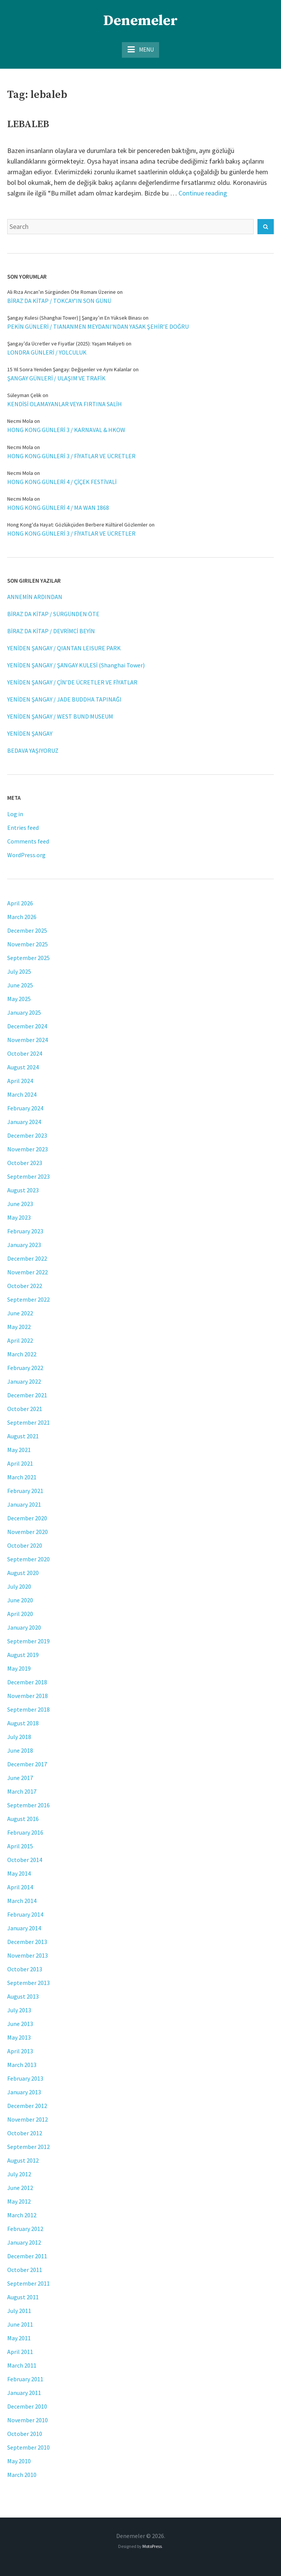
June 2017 (20, 1777)
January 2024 (24, 1122)
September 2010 (28, 2447)
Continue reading (202, 193)
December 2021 (27, 1395)
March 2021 (21, 1477)
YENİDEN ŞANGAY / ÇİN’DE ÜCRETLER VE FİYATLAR (72, 682)
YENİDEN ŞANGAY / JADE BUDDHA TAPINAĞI (64, 699)
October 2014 (24, 1859)
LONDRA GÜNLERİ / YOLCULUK (47, 352)
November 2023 (27, 1149)
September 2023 (28, 1176)
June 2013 (20, 2023)
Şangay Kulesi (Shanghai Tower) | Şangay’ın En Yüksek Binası (74, 317)
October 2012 (24, 2133)
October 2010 (24, 2433)
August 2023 (23, 1190)
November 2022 (27, 1272)
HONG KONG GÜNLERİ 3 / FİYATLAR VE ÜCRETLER (71, 456)
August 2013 (23, 1996)
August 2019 (23, 1654)
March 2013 (21, 2064)
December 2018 (27, 1682)
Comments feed (28, 841)
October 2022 (24, 1286)
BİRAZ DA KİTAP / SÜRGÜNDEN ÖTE (53, 614)
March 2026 (21, 917)
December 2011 (27, 2256)
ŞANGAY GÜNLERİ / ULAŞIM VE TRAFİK (56, 378)
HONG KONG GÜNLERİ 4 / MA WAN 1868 (58, 507)
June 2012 (20, 2187)
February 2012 (25, 2228)
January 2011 (24, 2392)
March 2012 (21, 2215)
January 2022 (24, 1381)
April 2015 (20, 1846)
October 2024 (24, 1053)
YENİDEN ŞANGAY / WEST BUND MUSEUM (60, 716)
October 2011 (24, 2269)
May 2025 (19, 999)
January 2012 (24, 2242)
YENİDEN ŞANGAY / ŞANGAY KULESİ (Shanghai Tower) (76, 665)
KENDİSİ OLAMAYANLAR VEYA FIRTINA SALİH (64, 404)
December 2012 (27, 2105)
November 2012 (27, 2119)
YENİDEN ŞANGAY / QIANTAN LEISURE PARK (64, 648)
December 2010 (27, 2406)
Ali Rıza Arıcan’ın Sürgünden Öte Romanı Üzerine (61, 291)
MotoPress (152, 2546)
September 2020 (28, 1559)
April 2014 (20, 1887)
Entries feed (23, 827)
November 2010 (27, 2420)
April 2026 (20, 903)
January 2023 (24, 1245)
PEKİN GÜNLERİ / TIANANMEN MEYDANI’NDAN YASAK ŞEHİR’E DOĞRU (98, 326)
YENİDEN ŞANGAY (29, 733)
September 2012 (28, 2146)
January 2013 (24, 2092)
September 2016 (28, 1805)
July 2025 (19, 971)
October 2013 (24, 1969)
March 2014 (21, 1900)
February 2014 (25, 1914)
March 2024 (21, 1094)
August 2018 (23, 1723)
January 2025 (24, 1012)
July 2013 (19, 2010)
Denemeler (140, 21)
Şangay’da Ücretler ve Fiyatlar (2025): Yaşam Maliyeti (66, 343)
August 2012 (23, 2160)
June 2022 (20, 1313)
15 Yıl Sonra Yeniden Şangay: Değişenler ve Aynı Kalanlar (69, 369)
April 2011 (20, 2351)
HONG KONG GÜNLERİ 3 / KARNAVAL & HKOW (66, 430)
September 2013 (28, 1982)
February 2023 (25, 1231)
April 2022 (20, 1340)
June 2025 (20, 985)
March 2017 (21, 1791)
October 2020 (24, 1545)
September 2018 (28, 1709)
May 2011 (19, 2338)
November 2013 (27, 1955)
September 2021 (28, 1422)
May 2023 (19, 1217)
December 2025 (27, 930)
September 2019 (28, 1641)
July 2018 (19, 1736)
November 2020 (27, 1532)
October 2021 (24, 1409)
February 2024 (25, 1108)
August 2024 (23, 1067)
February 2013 (25, 2078)
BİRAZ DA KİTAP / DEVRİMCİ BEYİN (51, 631)
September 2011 (28, 2283)
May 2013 (19, 2037)
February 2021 (25, 1491)
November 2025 (27, 944)
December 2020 (27, 1518)
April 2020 (20, 1613)
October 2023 (24, 1163)
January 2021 (24, 1504)
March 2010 (21, 2474)
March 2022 (21, 1354)
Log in (15, 814)
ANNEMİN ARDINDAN (34, 597)
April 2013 (20, 2051)
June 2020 (20, 1600)
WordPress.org (26, 855)
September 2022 (28, 1299)
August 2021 (23, 1436)
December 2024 (27, 1026)
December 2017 (27, 1764)
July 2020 (19, 1586)
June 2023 (20, 1204)
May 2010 (19, 2461)
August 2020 (23, 1572)
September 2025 (28, 958)
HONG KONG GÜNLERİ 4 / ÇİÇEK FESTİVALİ (62, 482)
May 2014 (19, 1873)
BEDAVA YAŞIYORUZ (32, 750)
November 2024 (27, 1040)
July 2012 (19, 2174)
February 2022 (25, 1368)
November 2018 (27, 1695)
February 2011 (25, 2379)
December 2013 (27, 1941)
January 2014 (24, 1928)
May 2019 (19, 1668)
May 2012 (19, 2201)
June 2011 (20, 2324)
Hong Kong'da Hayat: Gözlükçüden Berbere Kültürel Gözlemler (77, 524)
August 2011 (23, 2297)
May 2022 (19, 1327)
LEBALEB (28, 124)
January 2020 (24, 1627)
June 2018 (20, 1750)
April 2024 (20, 1081)
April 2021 (20, 1463)
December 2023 (27, 1135)
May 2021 (19, 1450)
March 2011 (21, 2365)
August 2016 (23, 1818)
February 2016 (25, 1832)
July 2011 (19, 2310)
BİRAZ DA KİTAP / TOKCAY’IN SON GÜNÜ (59, 300)
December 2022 (27, 1258)
